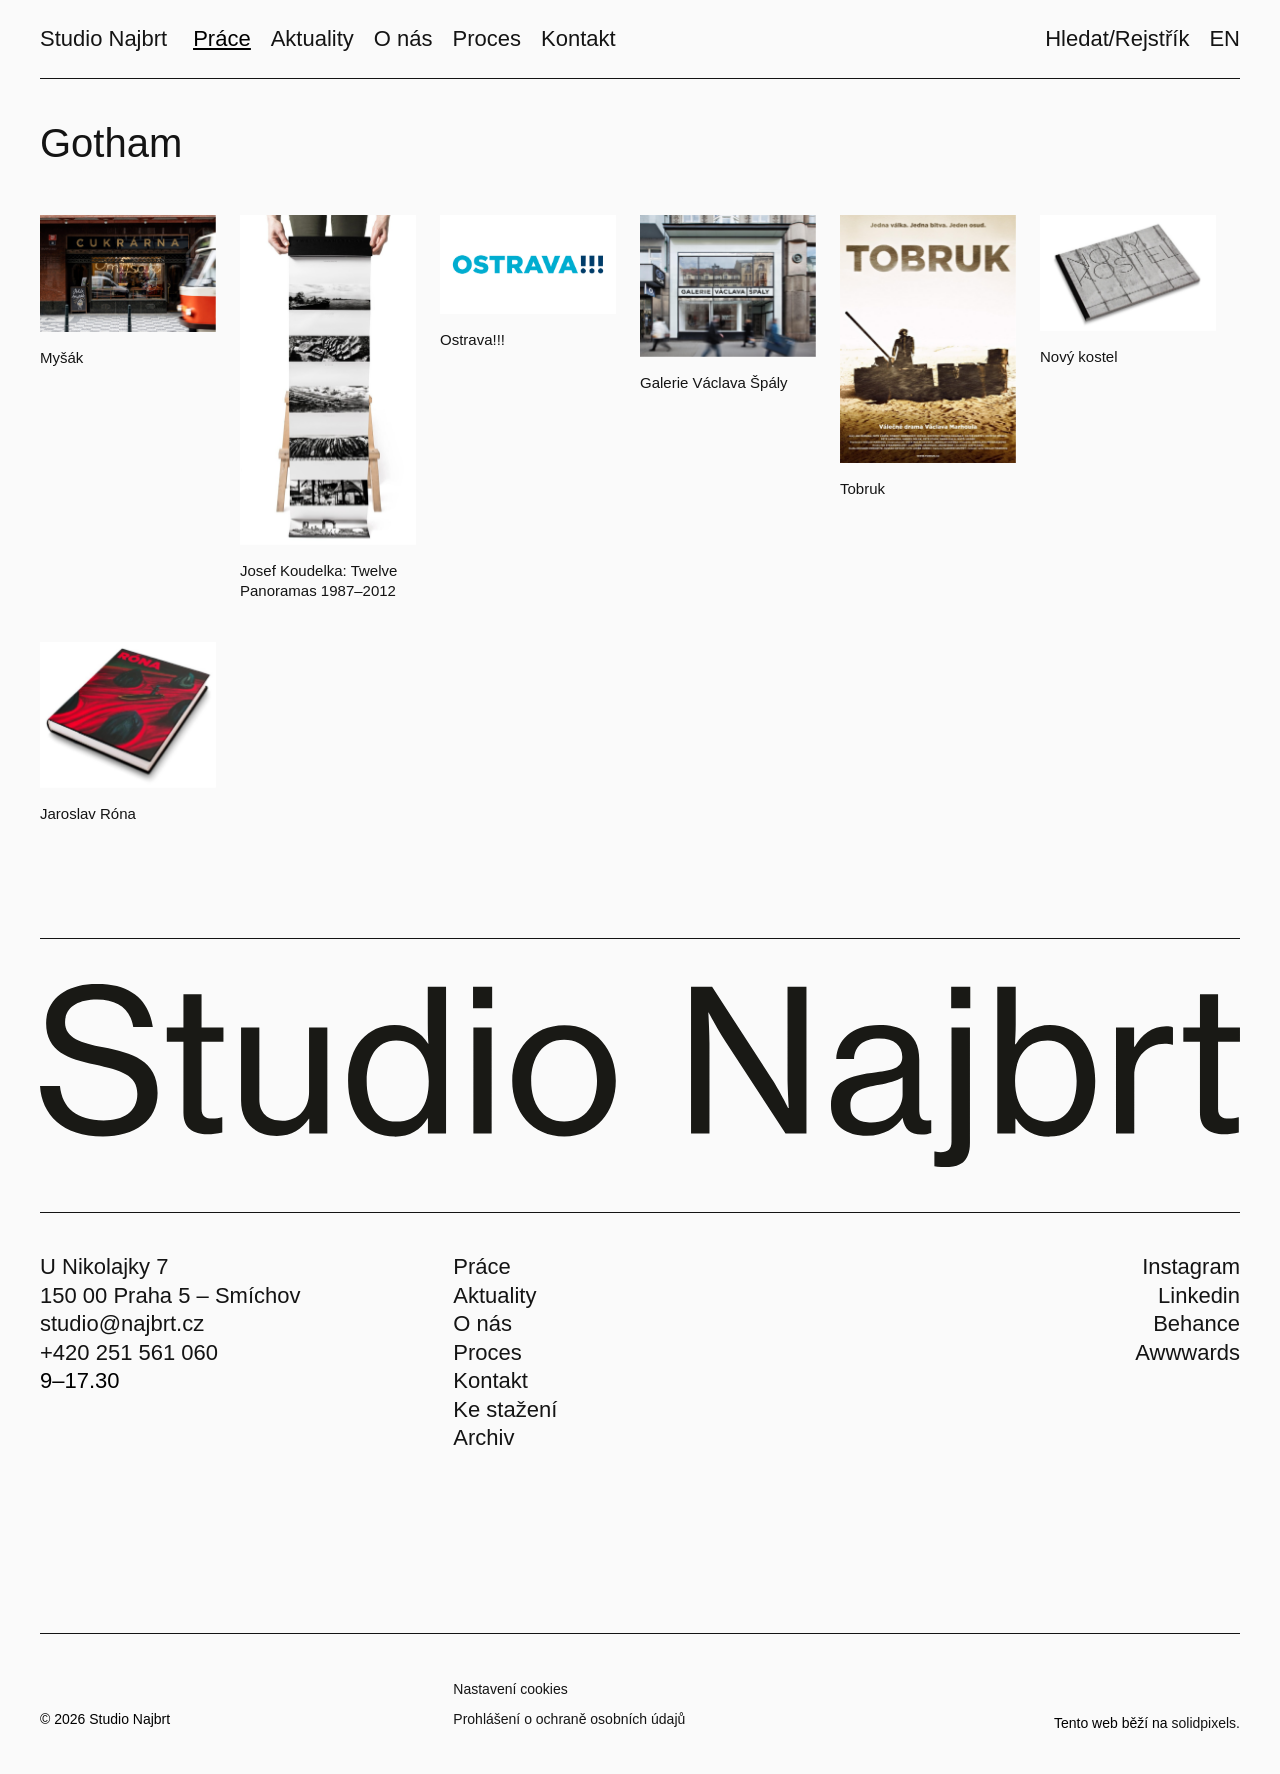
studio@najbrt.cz (122, 1323)
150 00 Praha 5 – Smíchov (170, 1295)
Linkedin (1199, 1295)
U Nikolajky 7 (104, 1266)
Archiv (483, 1437)
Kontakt (490, 1380)
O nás (482, 1323)
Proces (487, 1352)
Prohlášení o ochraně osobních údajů (569, 1719)
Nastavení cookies (510, 1689)
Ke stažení (505, 1409)
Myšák (61, 357)
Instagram (1191, 1266)
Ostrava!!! (472, 339)
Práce (481, 1266)
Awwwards (1187, 1352)
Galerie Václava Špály (714, 382)
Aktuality (494, 1295)
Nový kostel (1079, 356)
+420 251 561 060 (129, 1352)
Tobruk (862, 488)
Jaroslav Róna (88, 813)
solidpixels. (1206, 1723)
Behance (1196, 1323)
